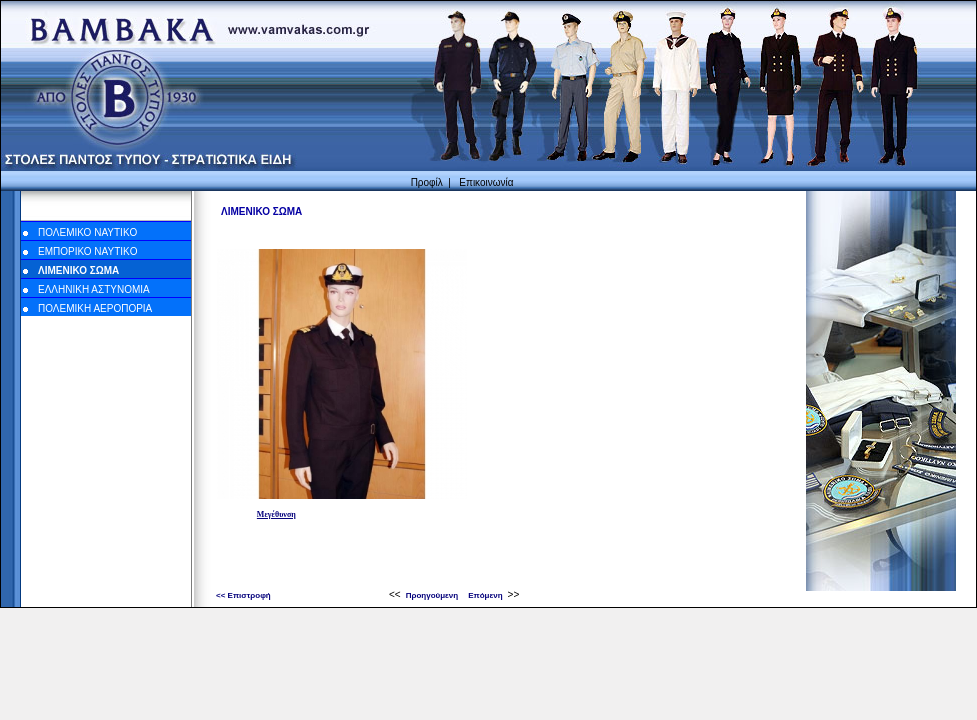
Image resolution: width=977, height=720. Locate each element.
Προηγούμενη (432, 595)
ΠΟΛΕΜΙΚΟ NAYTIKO (87, 232)
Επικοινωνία (486, 182)
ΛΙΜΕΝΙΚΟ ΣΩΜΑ (78, 270)
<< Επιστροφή (243, 595)
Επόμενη (485, 595)
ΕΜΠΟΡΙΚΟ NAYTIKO (88, 251)
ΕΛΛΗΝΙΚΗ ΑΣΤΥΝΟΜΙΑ (94, 289)
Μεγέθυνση (276, 514)
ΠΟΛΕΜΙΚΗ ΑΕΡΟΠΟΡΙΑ (95, 308)
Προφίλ (427, 182)
